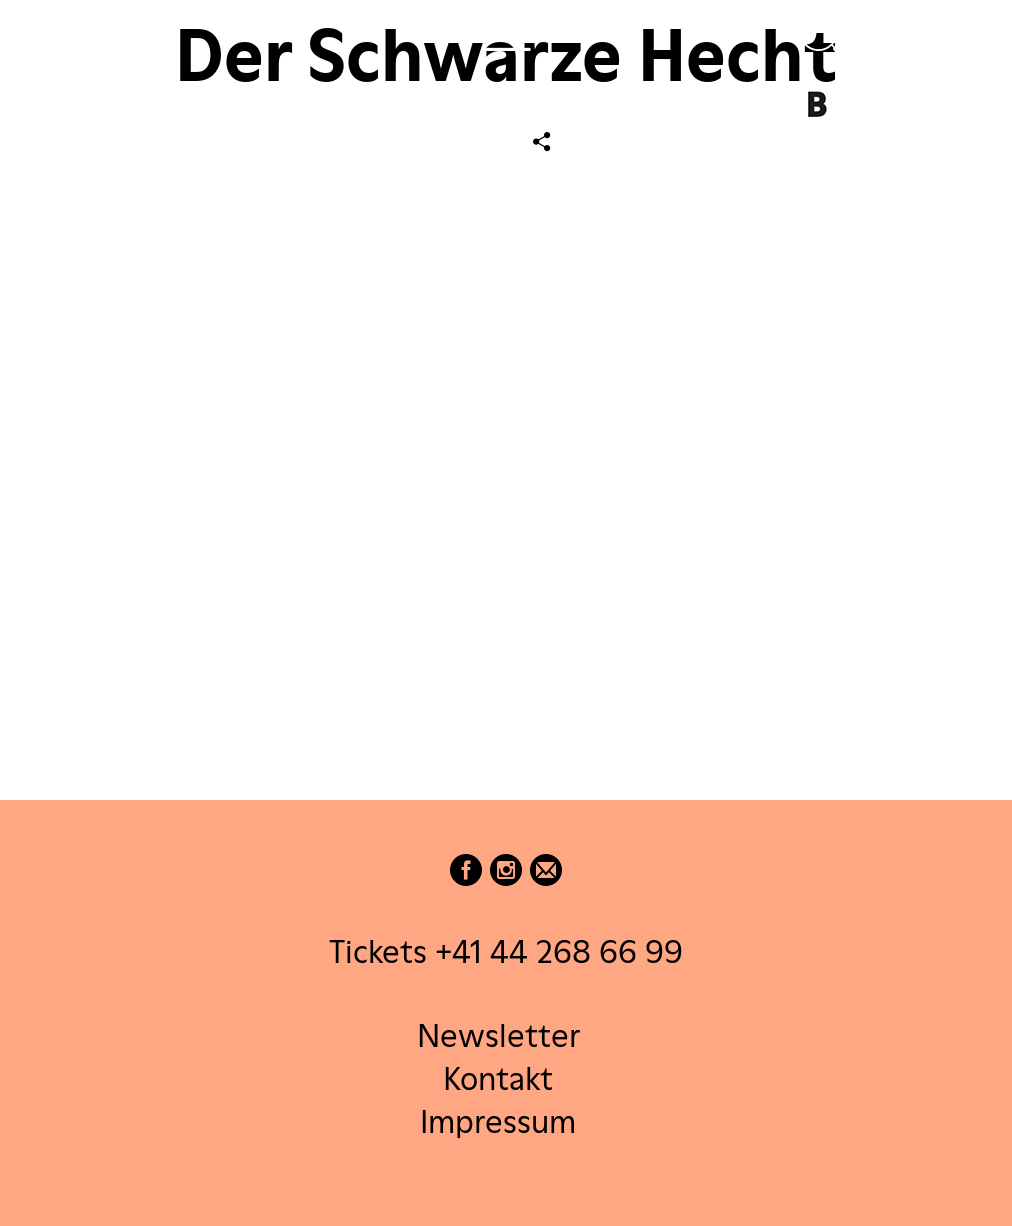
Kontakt (498, 1077)
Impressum (498, 1121)
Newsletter (498, 1034)
